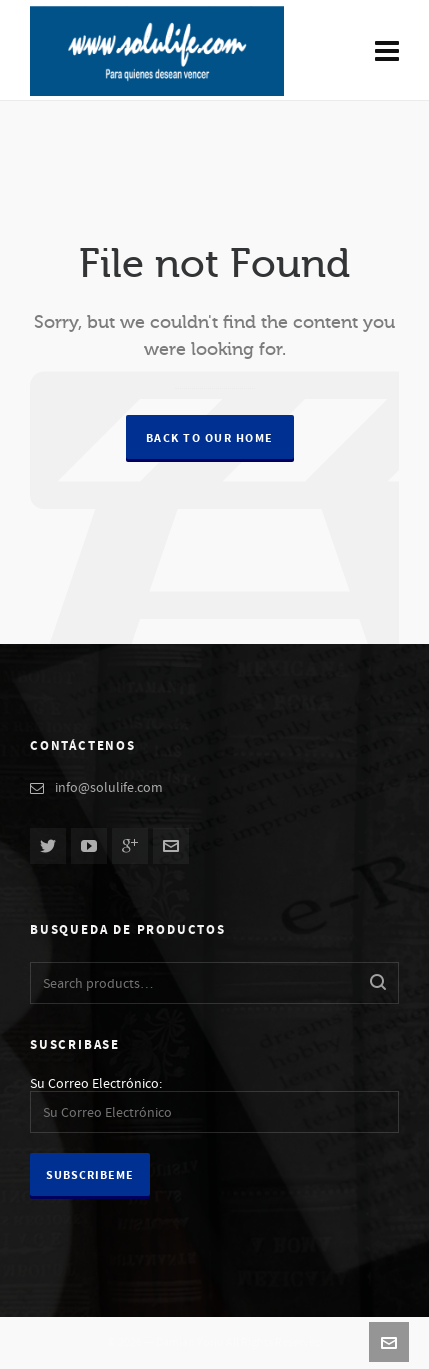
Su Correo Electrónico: (96, 1084)
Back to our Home (210, 438)
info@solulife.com (109, 788)
